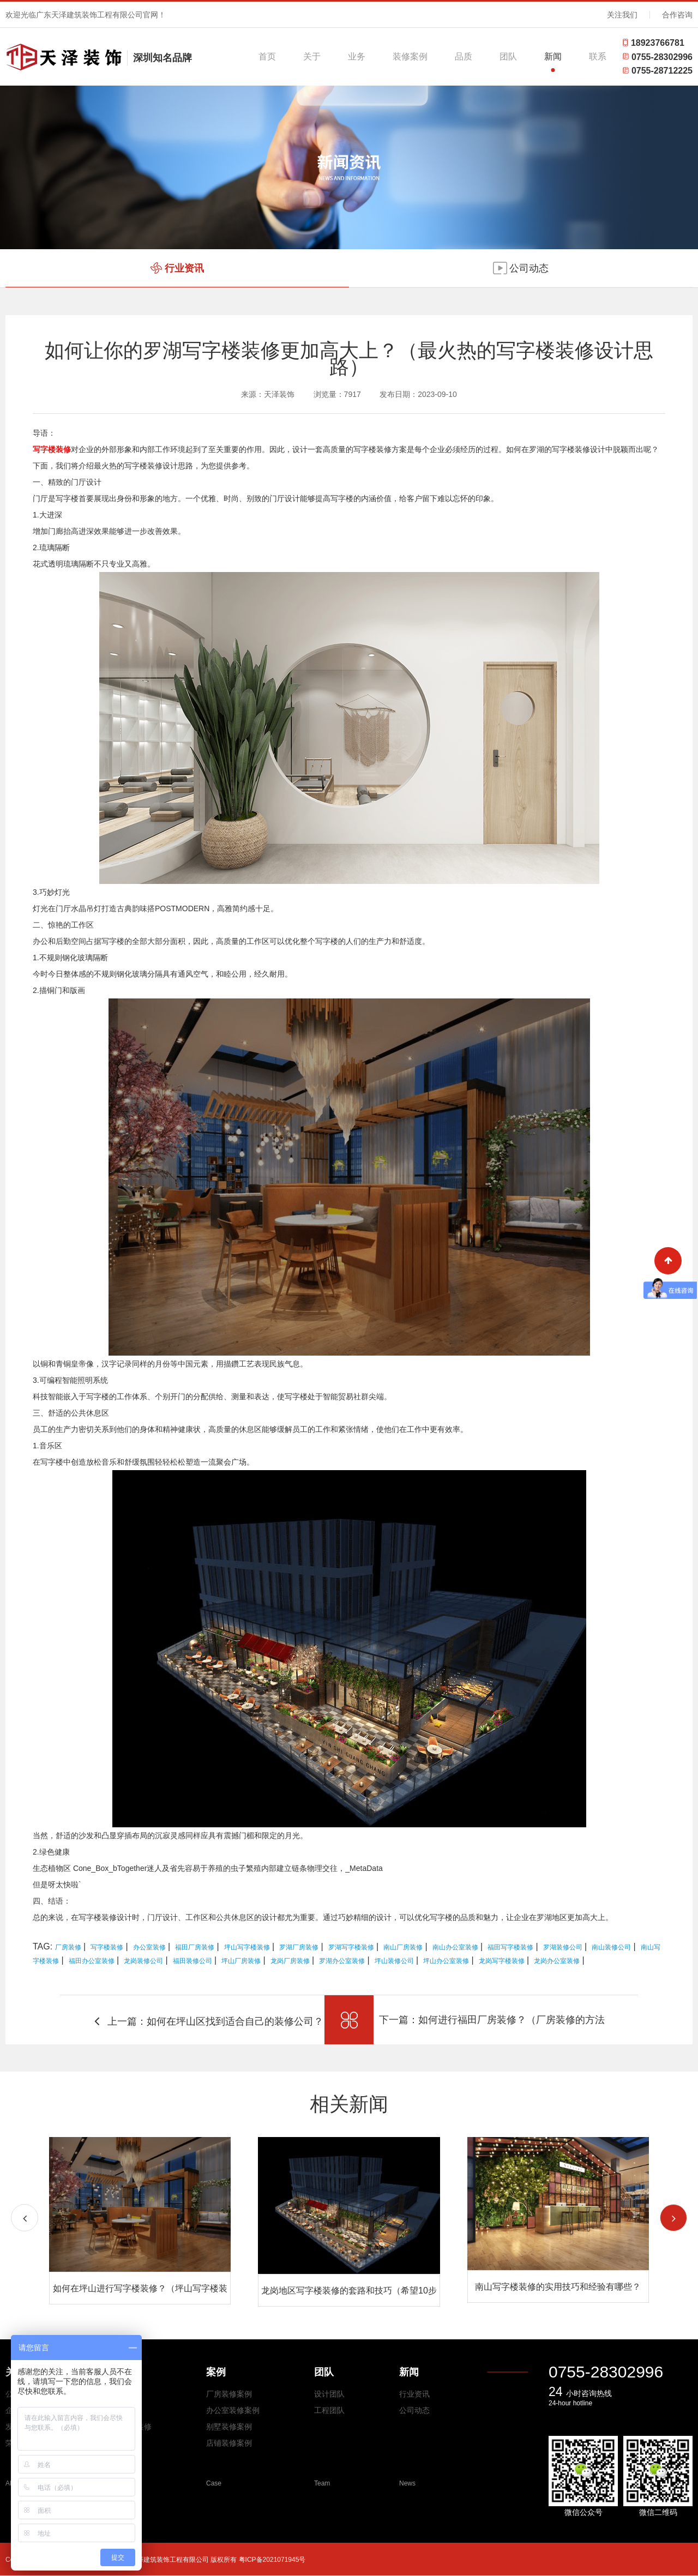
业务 (356, 56)
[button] (673, 2217)
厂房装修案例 (229, 2394)
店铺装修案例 (229, 2443)
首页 (267, 56)
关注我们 (622, 14)
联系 (597, 56)
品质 (463, 56)
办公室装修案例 (233, 2410)
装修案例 (410, 56)
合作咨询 (677, 14)
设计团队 (329, 2394)
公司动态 (414, 2410)
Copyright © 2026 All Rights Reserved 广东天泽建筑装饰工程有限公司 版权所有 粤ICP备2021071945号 (155, 2559)
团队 (508, 56)
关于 (312, 56)
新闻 (553, 56)
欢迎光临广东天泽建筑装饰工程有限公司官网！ (85, 14)
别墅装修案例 (229, 2426)
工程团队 (329, 2410)
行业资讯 (414, 2394)
